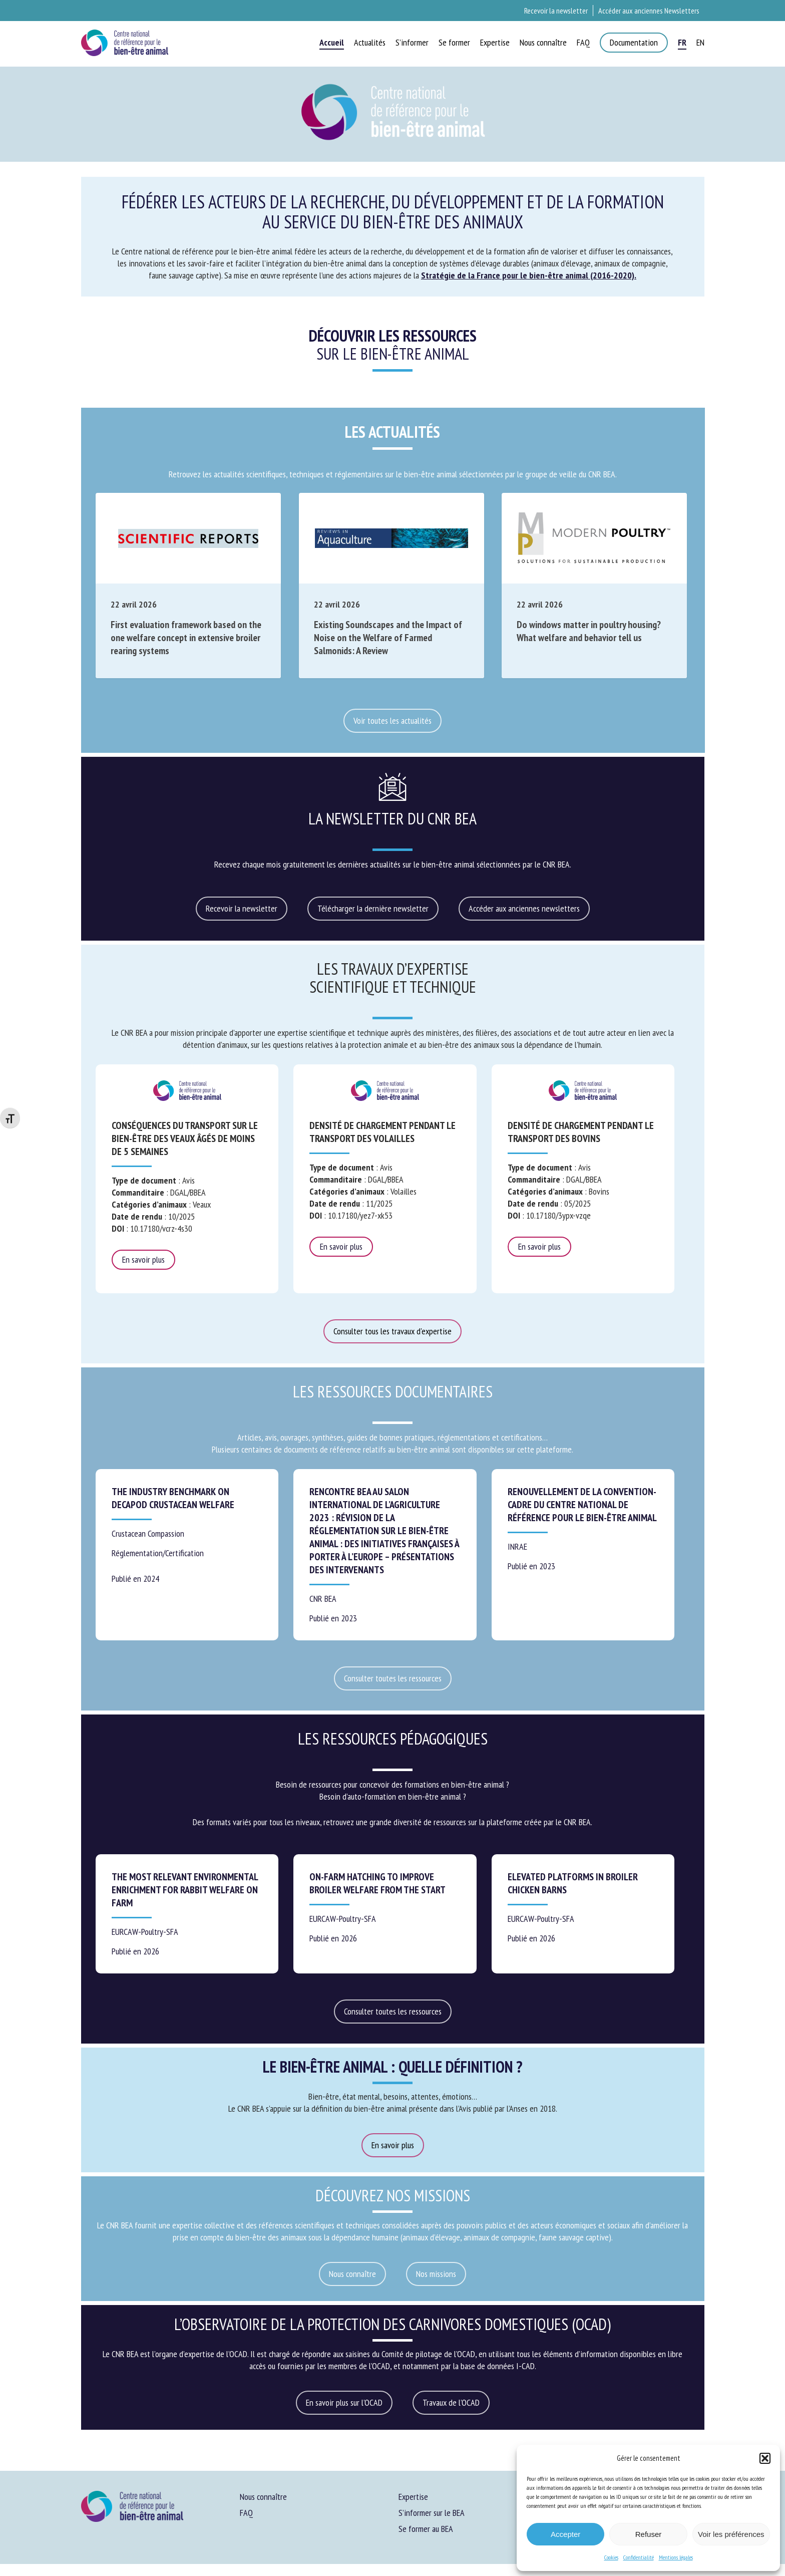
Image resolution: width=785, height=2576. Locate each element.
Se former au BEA (426, 2528)
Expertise (413, 2496)
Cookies (611, 2557)
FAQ (246, 2512)
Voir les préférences (731, 2534)
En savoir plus (143, 1259)
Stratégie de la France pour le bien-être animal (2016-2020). (528, 275)
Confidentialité (638, 2557)
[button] (765, 2458)
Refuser (648, 2534)
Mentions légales (676, 2557)
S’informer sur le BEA (432, 2512)
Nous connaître (263, 2496)
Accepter (565, 2534)
